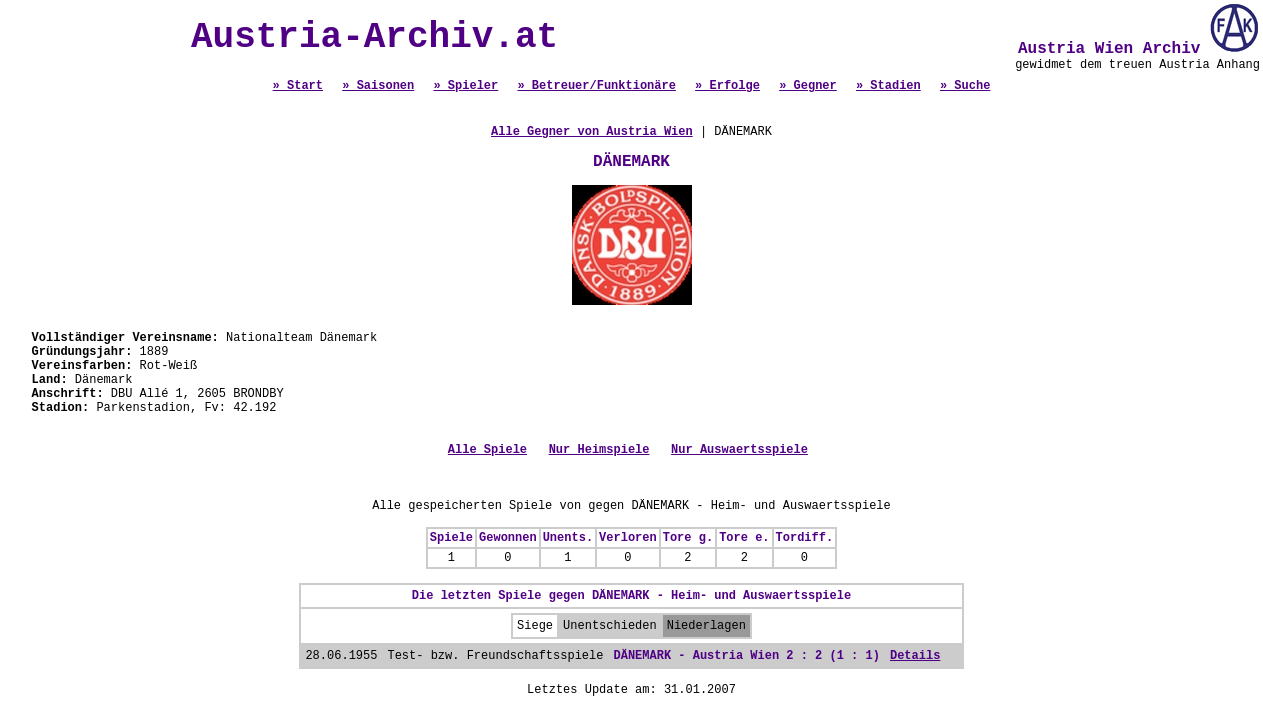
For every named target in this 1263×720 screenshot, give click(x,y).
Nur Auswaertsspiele (739, 450)
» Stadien (888, 86)
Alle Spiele (487, 450)
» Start (298, 86)
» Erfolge (727, 86)
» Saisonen (378, 86)
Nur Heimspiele (599, 450)
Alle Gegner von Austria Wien (592, 132)
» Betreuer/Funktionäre (596, 86)
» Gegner (808, 86)
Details (915, 656)
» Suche (965, 86)
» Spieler (465, 86)
